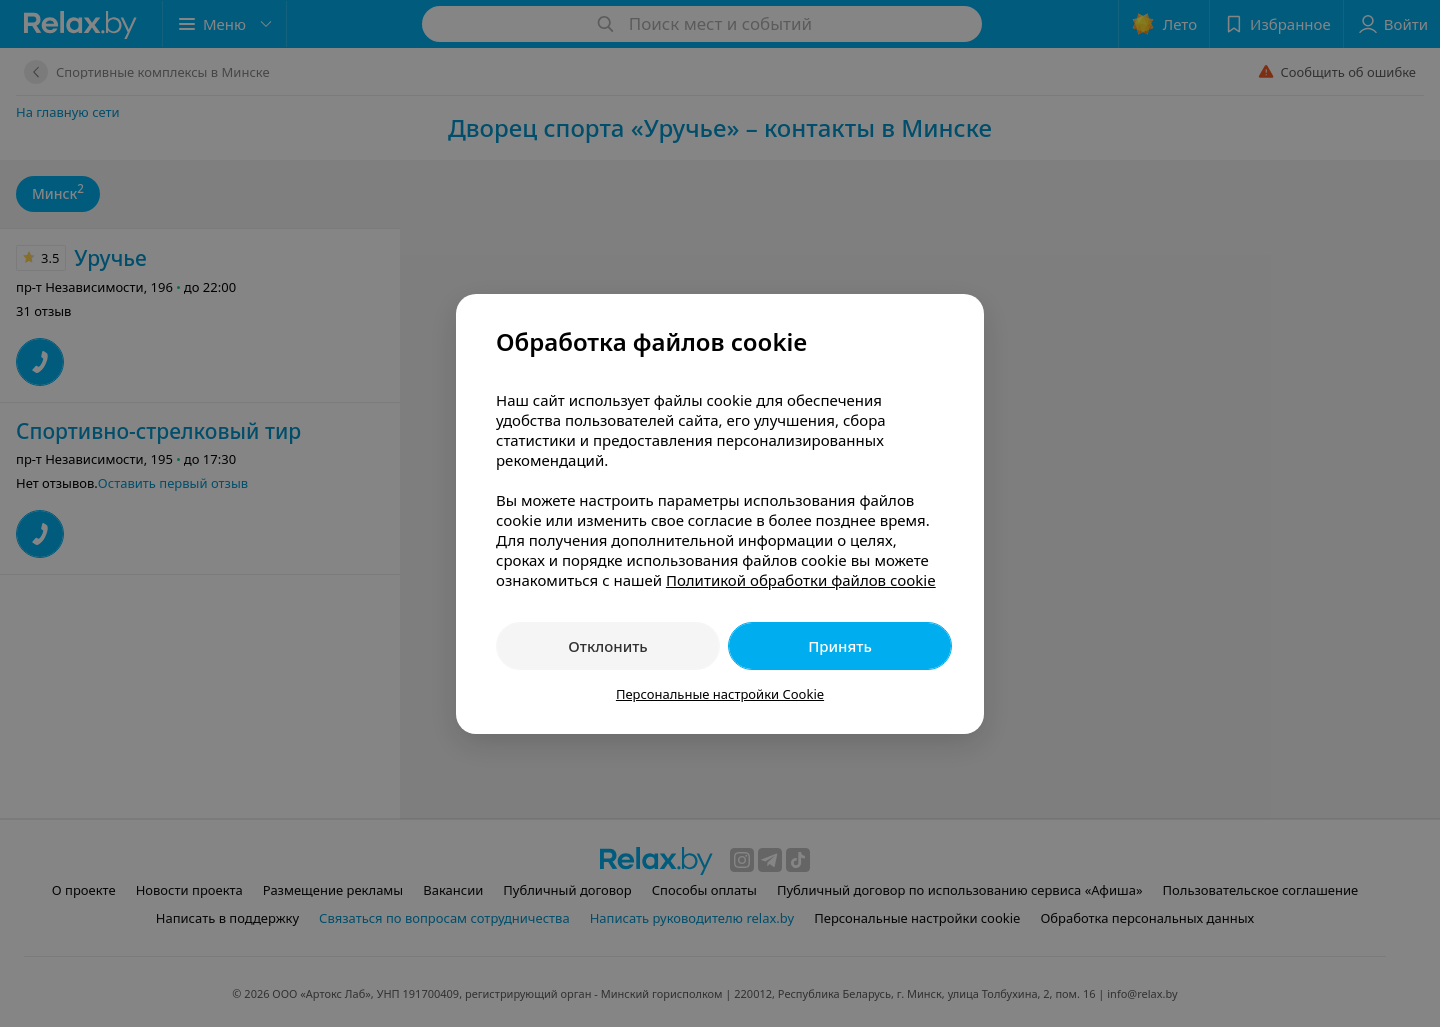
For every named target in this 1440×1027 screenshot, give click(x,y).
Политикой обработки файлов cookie (801, 580)
